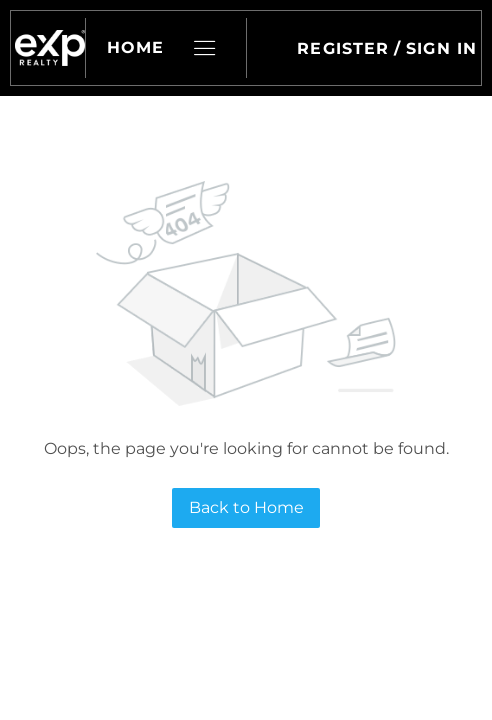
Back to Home (246, 507)
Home (135, 47)
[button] (50, 48)
